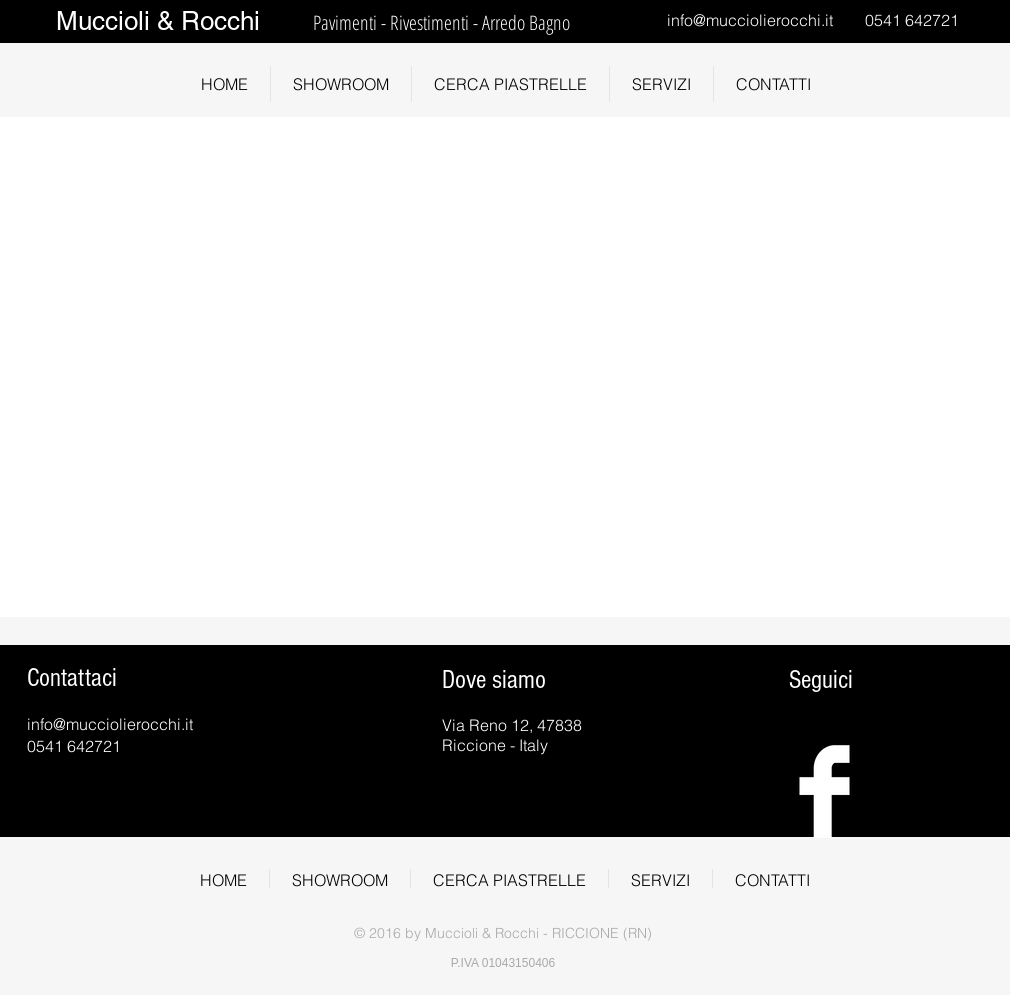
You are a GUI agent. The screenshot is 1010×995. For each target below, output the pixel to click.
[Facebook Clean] (824, 791)
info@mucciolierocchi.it (750, 20)
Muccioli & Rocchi (158, 21)
